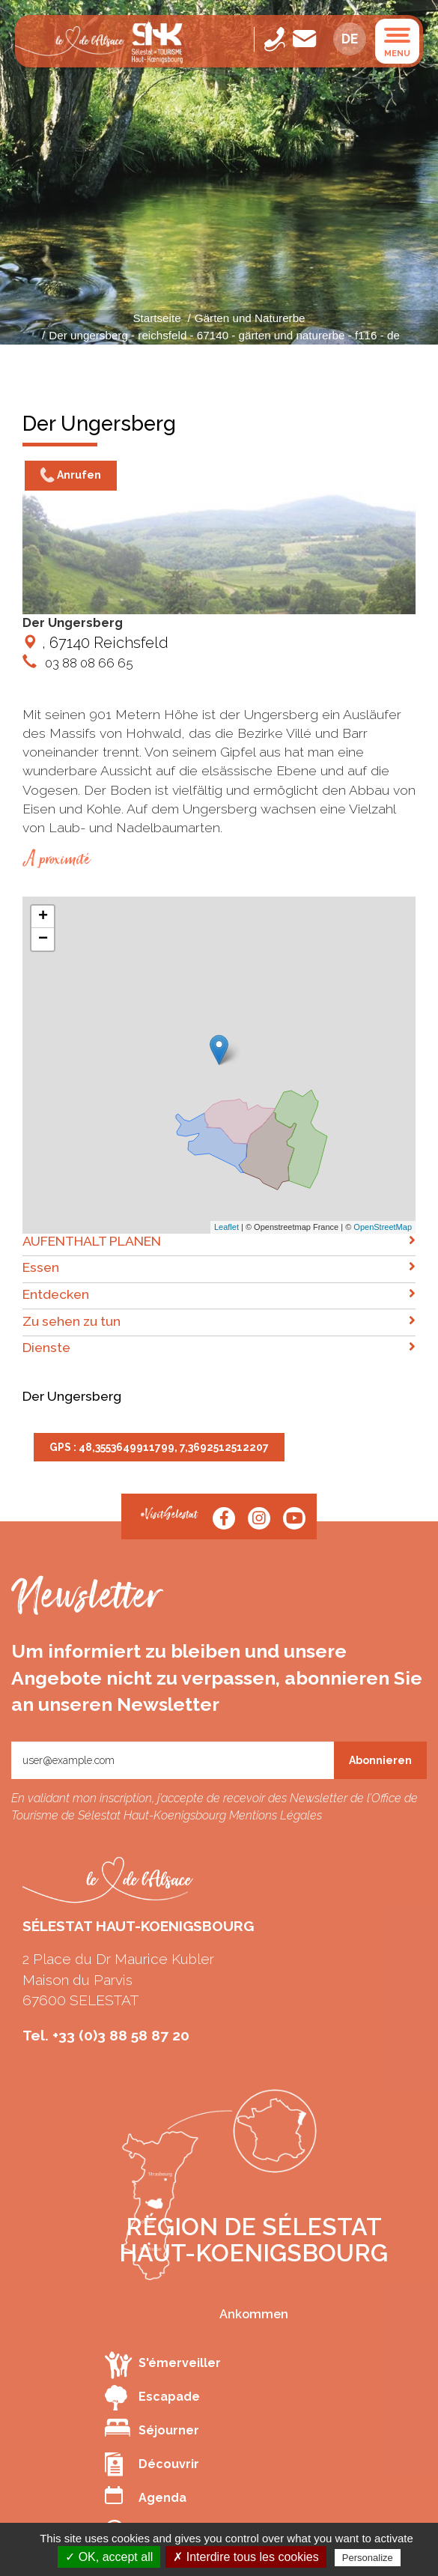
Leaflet (226, 1226)
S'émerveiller (163, 2364)
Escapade (152, 2397)
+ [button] (43, 917)
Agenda (145, 2495)
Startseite (156, 318)
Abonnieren (380, 1760)
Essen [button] (219, 1267)
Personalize (367, 2557)
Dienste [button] (219, 1347)
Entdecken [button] (219, 1294)
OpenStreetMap (382, 1226)
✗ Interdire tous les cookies (245, 2557)
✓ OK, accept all (109, 2557)
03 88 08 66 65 (87, 662)
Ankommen (253, 2314)
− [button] (43, 939)
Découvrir (152, 2464)
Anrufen (70, 475)
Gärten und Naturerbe (250, 318)
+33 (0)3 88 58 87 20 (120, 2035)
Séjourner (152, 2428)
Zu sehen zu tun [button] (219, 1321)
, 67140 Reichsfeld (95, 643)
